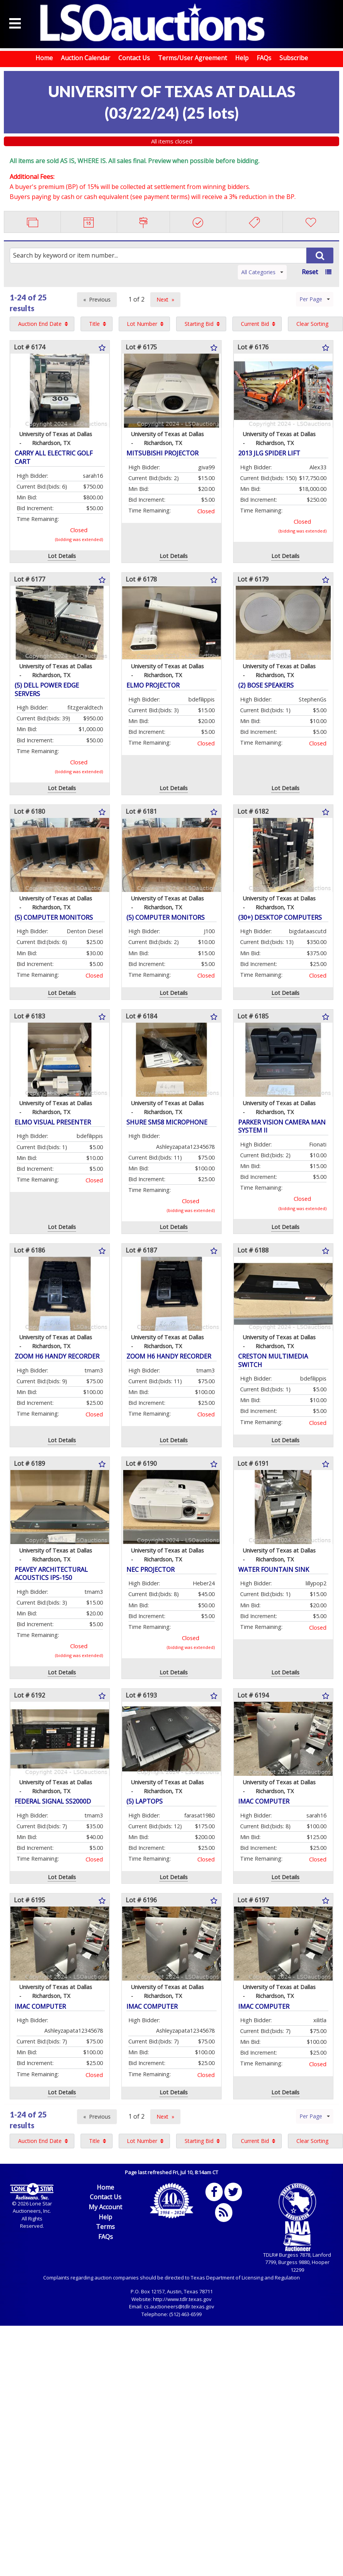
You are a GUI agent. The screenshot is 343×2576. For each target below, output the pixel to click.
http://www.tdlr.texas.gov (182, 2299)
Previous (100, 299)
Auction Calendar (85, 58)
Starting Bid (199, 323)
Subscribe (293, 58)
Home (44, 58)
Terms (105, 2226)
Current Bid (255, 323)
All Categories (262, 272)
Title (94, 323)
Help (242, 58)
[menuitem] (42, 324)
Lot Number (142, 323)
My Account (105, 2207)
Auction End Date (40, 323)
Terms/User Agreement (192, 58)
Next (162, 299)
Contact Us (134, 58)
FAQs (264, 58)
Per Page (314, 299)
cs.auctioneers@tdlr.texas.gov (179, 2306)
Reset (310, 272)
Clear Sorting (312, 323)
